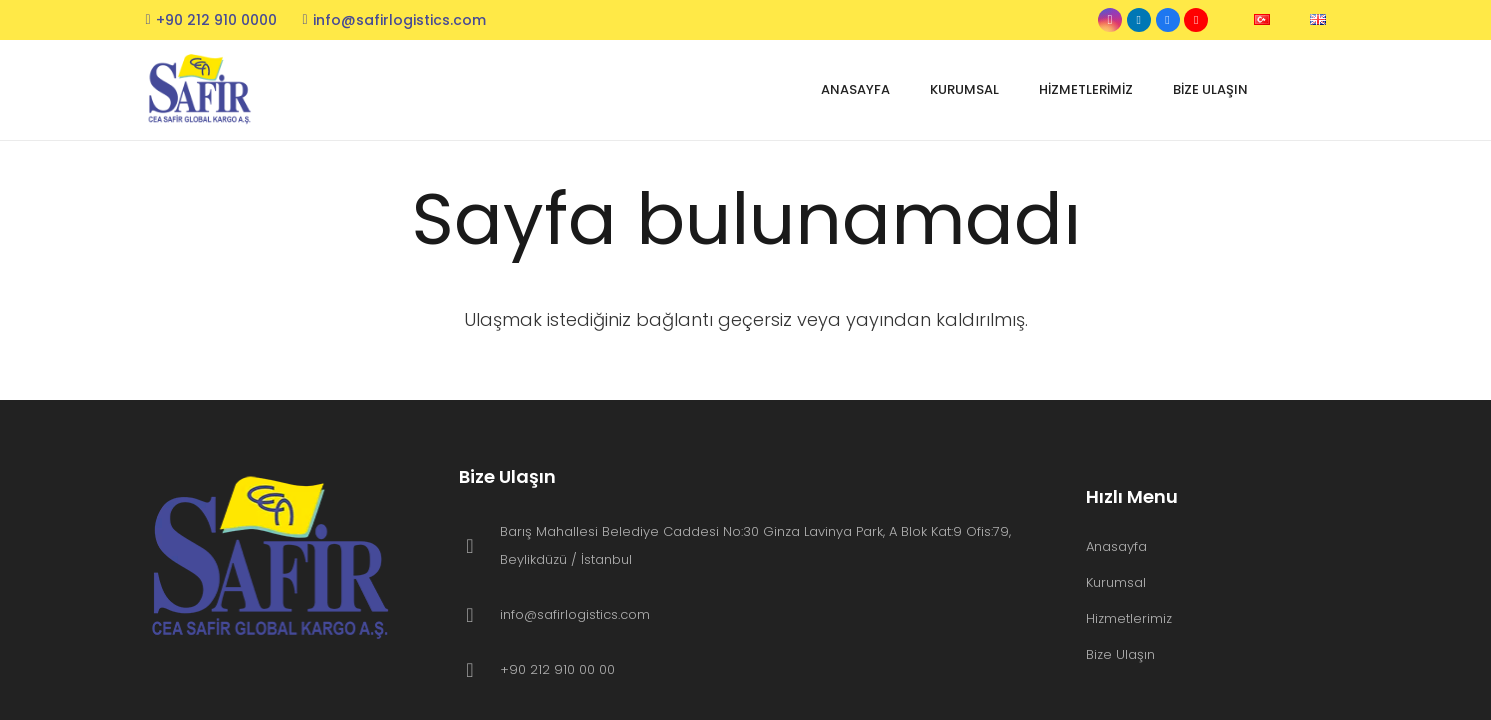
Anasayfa (1116, 546)
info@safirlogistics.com (575, 614)
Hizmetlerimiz (1129, 618)
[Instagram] (1110, 20)
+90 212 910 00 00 (557, 669)
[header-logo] (202, 90)
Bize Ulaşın (1120, 654)
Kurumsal (1116, 582)
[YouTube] (1196, 20)
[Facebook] (1168, 20)
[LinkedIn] (1139, 20)
